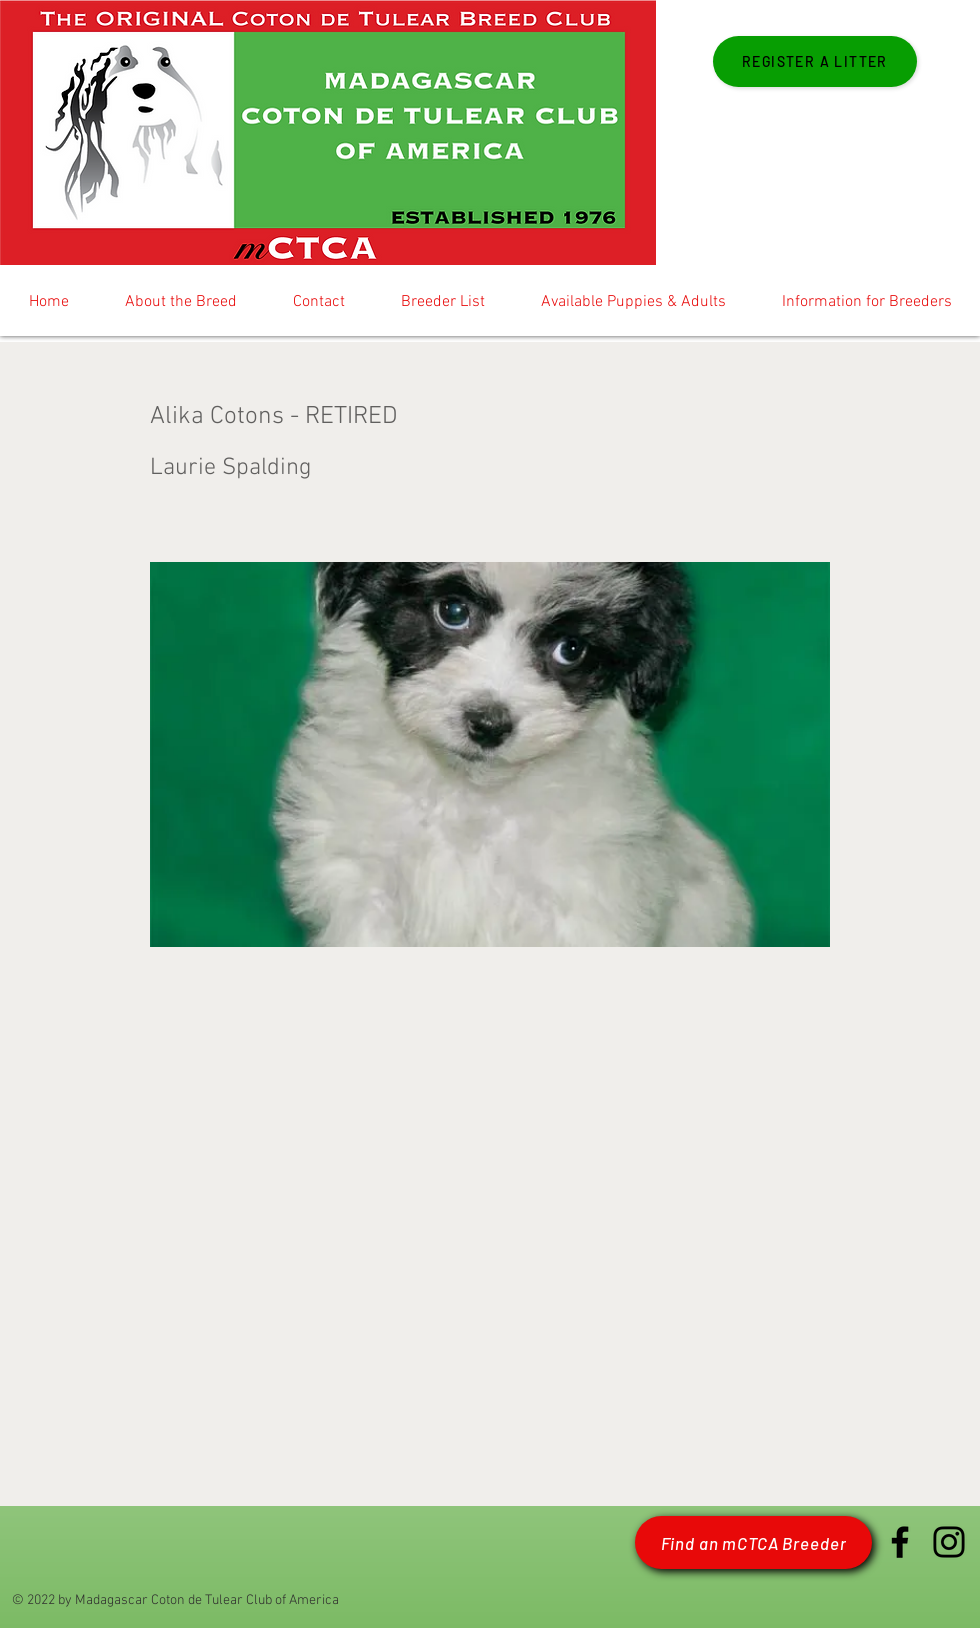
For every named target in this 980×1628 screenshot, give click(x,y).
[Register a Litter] (815, 61)
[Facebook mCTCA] (900, 1542)
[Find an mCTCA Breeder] (753, 1542)
